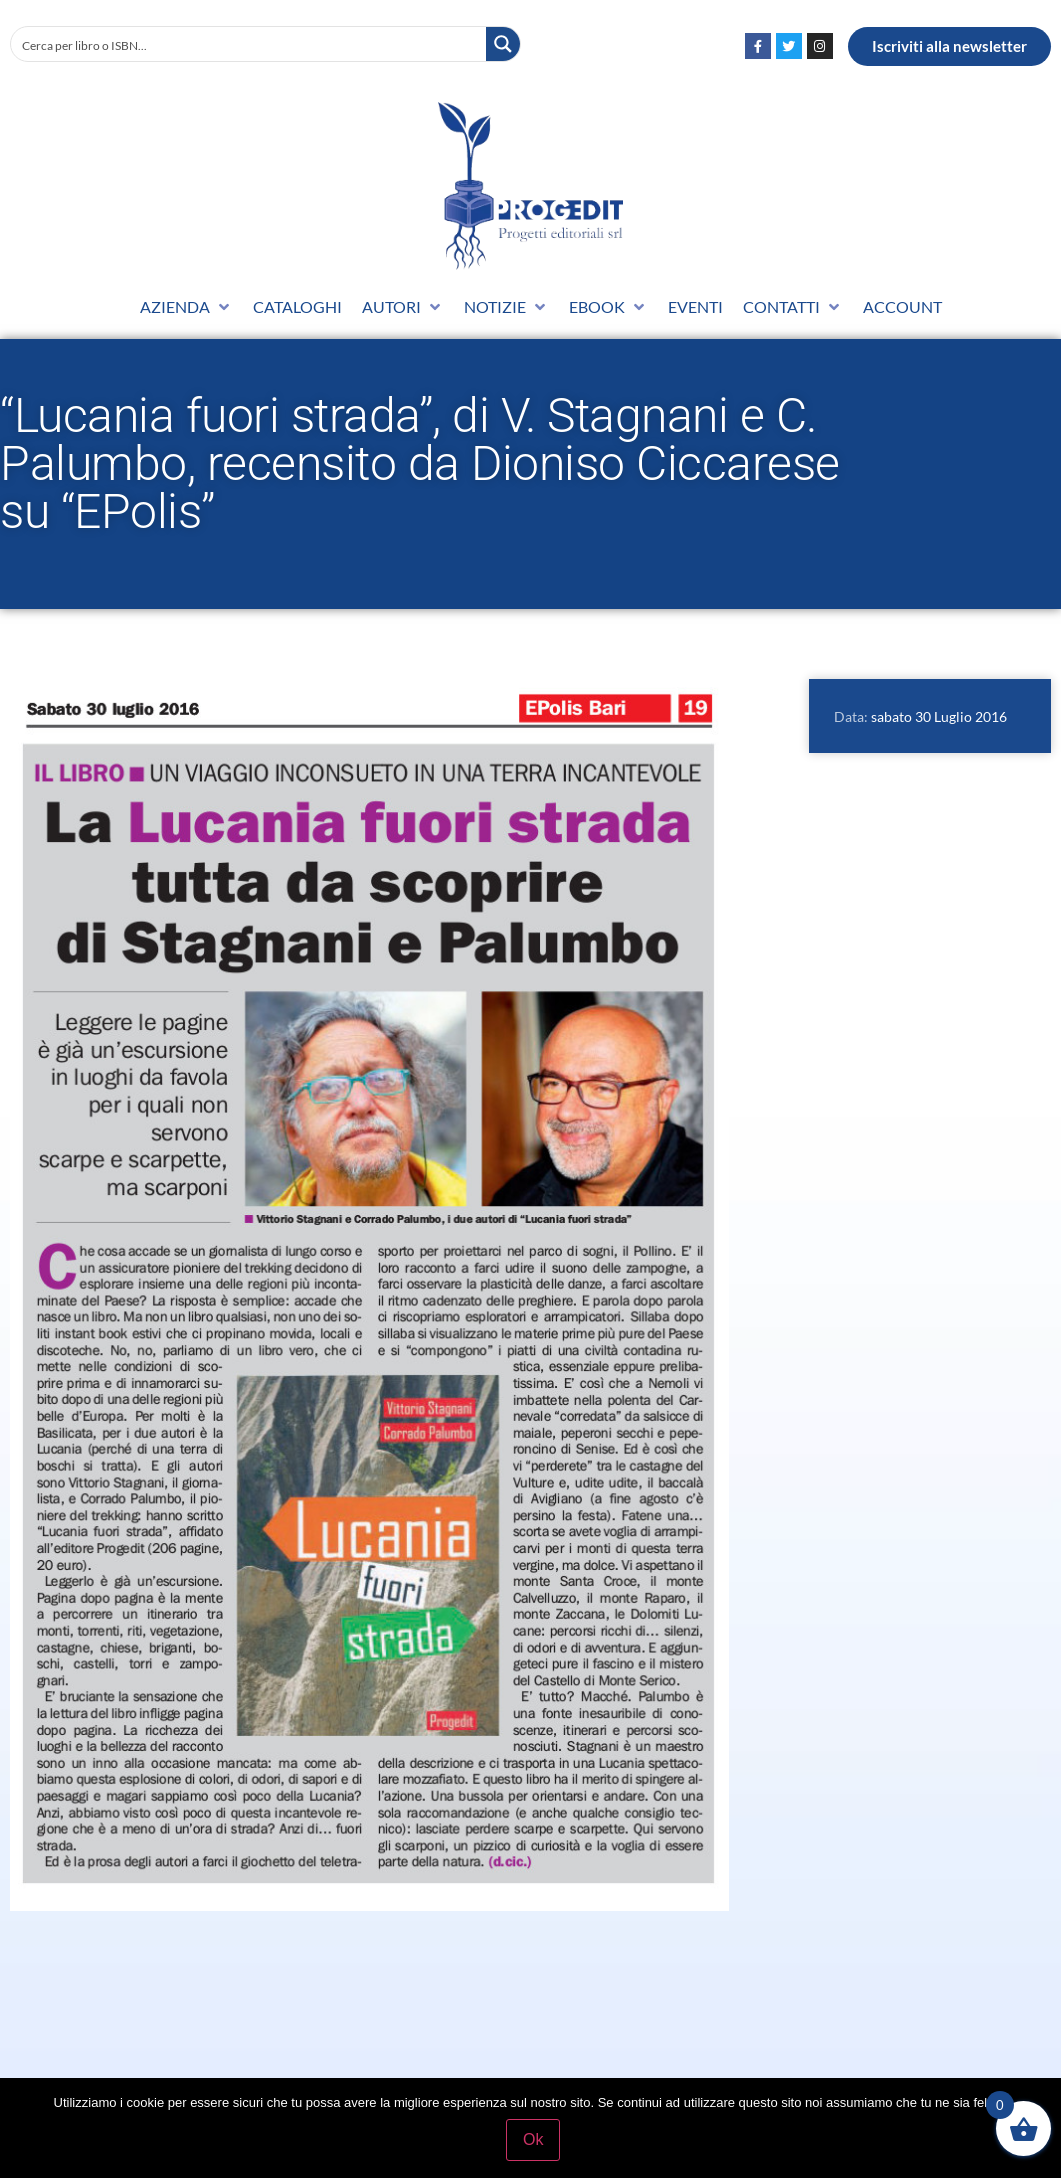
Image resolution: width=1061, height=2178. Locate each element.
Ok (535, 2141)
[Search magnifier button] (503, 44)
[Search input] (249, 44)
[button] (186, 307)
